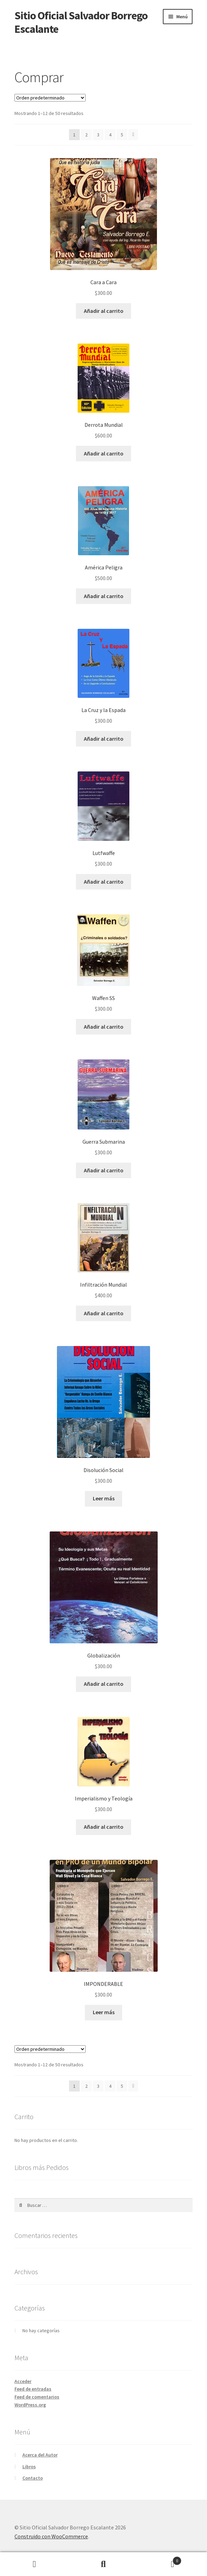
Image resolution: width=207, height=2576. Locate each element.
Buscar (103, 2564)
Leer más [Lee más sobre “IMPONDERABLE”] (104, 2012)
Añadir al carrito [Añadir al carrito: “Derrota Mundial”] (104, 453)
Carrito (159, 2559)
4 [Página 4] (110, 135)
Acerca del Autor (40, 2455)
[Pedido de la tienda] (50, 98)
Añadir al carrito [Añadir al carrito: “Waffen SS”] (104, 1026)
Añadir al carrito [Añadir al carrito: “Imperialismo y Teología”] (104, 1826)
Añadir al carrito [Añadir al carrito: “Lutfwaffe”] (104, 881)
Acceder (22, 2381)
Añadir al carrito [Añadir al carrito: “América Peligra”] (104, 596)
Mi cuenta (34, 2564)
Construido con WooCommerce (51, 2536)
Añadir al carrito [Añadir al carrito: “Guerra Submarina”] (104, 1170)
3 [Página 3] (98, 135)
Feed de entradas (32, 2389)
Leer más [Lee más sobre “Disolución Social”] (104, 1498)
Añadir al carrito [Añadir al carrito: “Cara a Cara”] (104, 310)
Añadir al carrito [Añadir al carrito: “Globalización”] (104, 1683)
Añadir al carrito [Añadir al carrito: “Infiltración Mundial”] (104, 1313)
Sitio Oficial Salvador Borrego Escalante (81, 22)
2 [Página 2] (86, 135)
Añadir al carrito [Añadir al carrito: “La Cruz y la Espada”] (104, 738)
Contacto (32, 2478)
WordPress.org (30, 2405)
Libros (29, 2466)
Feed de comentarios (36, 2397)
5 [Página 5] (122, 135)
